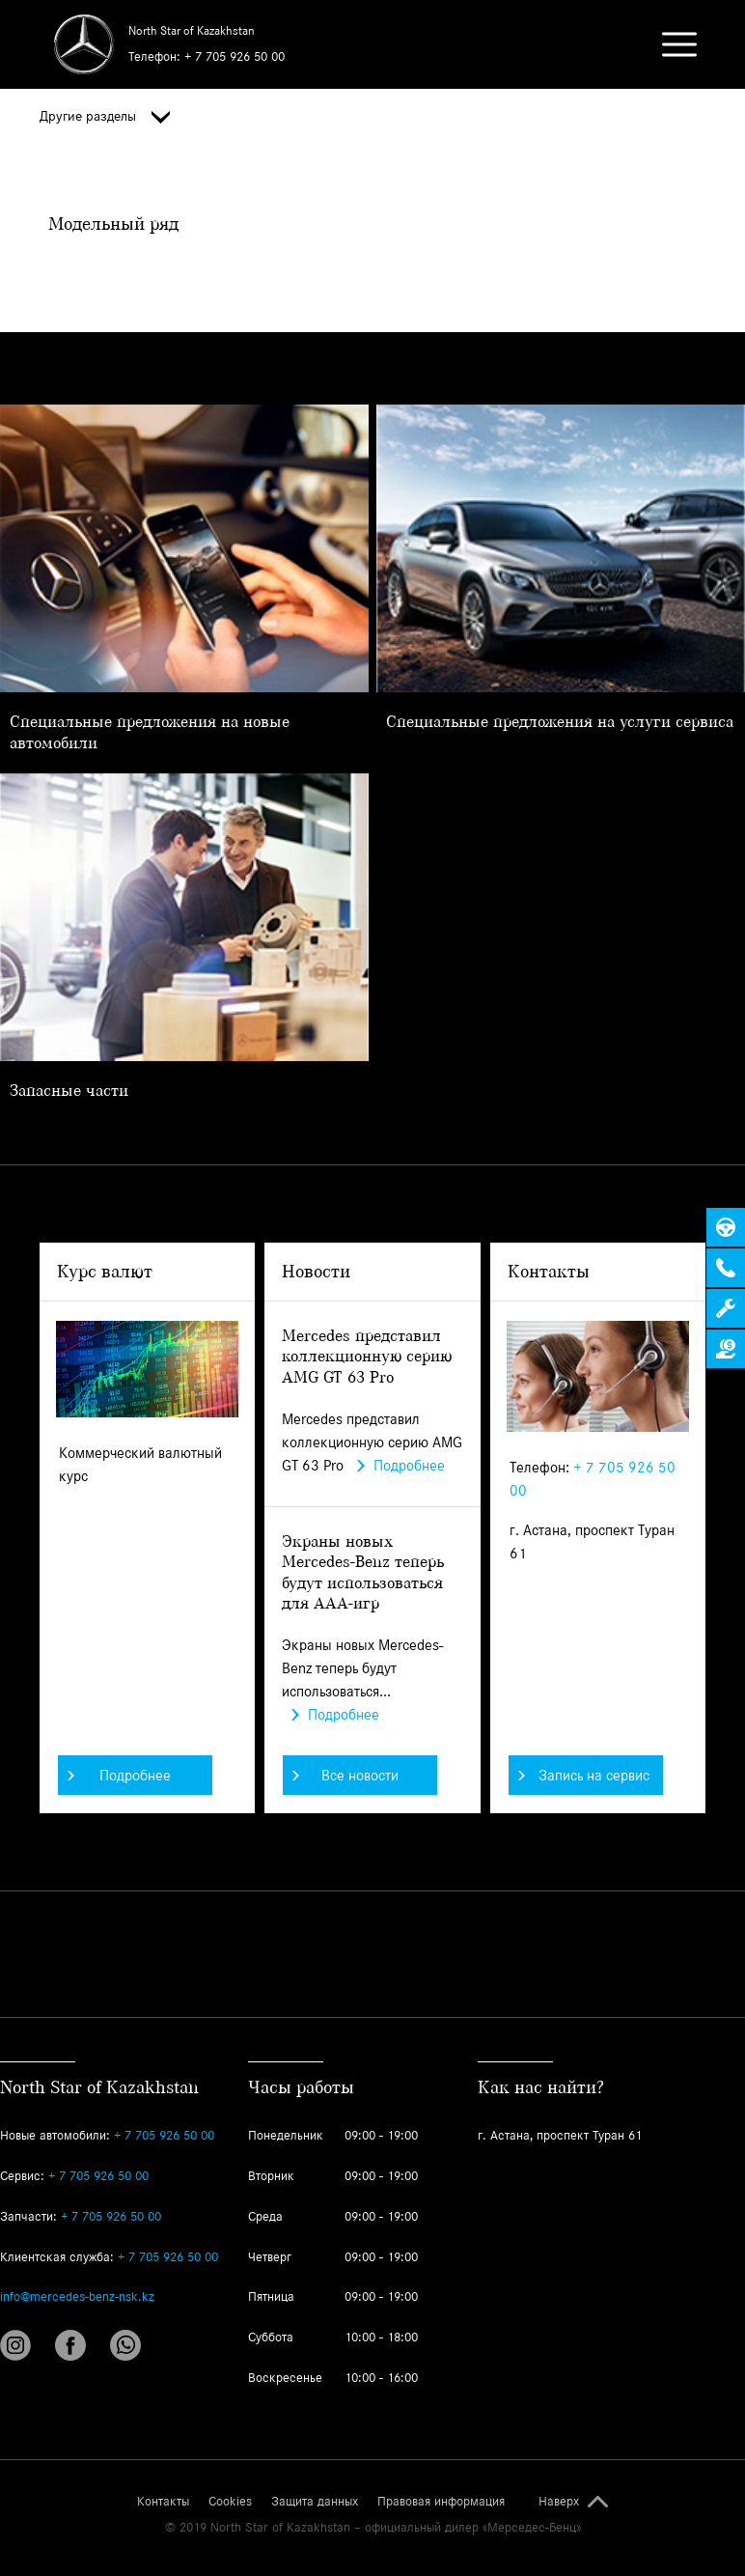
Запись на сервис (583, 1775)
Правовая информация (441, 2501)
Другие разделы (105, 116)
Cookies (230, 2501)
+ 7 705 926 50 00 (234, 56)
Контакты (163, 2501)
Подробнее (119, 1775)
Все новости (345, 1775)
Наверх (558, 2501)
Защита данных (314, 2501)
